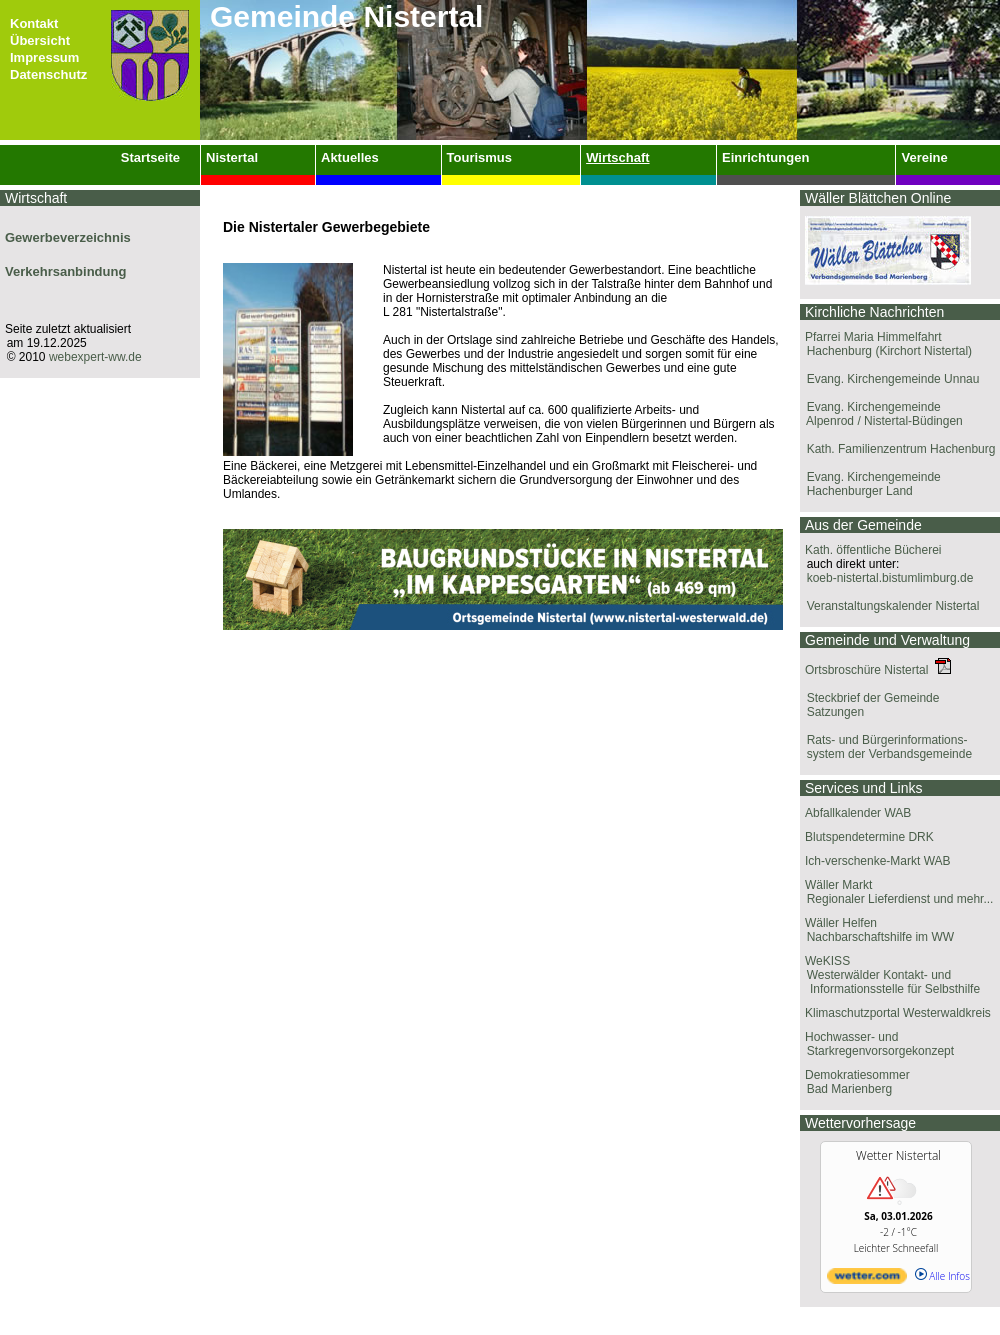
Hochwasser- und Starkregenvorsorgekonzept (877, 1044)
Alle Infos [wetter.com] (942, 1276)
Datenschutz (48, 74)
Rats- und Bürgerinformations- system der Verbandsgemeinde (886, 747)
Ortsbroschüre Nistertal (878, 670)
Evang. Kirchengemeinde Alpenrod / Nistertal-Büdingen (881, 414)
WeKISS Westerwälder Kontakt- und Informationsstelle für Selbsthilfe (890, 975)
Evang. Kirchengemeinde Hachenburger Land (870, 484)
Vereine (924, 157)
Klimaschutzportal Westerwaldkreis (898, 1013)
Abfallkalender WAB (858, 813)
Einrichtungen (765, 157)
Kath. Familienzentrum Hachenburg (897, 449)
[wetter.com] (867, 1280)
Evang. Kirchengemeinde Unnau (889, 379)
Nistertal (232, 157)
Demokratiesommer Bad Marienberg (855, 1082)
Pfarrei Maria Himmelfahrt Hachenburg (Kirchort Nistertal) (886, 344)
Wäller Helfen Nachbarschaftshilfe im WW (877, 930)
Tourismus (480, 157)
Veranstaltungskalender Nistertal (889, 606)
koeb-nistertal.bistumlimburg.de (886, 578)
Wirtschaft (617, 157)
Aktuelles (350, 157)
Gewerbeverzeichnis (68, 237)
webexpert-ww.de (95, 357)
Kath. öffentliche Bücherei (873, 550)
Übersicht (40, 40)
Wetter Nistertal (898, 1155)
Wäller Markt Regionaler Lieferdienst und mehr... (896, 892)
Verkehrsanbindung (65, 271)
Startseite (150, 157)
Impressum (44, 57)
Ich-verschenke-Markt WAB (878, 861)
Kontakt (34, 23)
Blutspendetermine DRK (869, 837)
